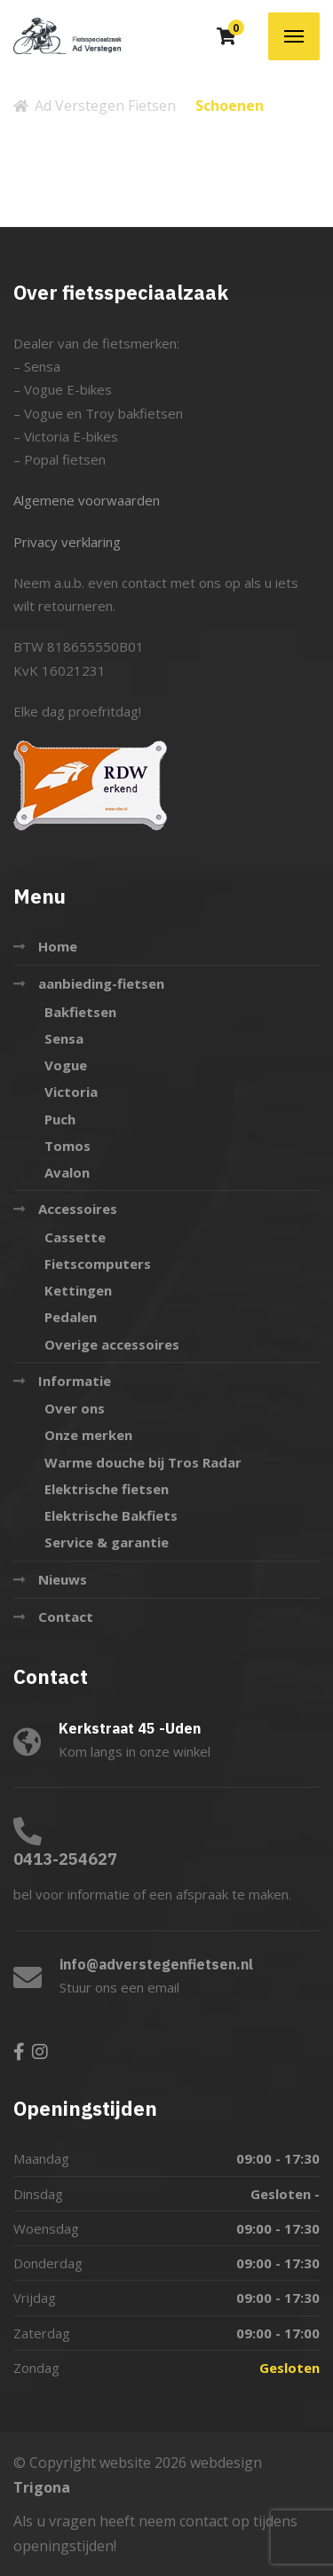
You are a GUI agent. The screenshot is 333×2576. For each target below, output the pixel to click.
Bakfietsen (80, 1012)
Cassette (75, 1237)
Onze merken (88, 1435)
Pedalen (70, 1317)
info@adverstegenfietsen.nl (156, 1964)
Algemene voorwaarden (86, 500)
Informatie (74, 1381)
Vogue (65, 1065)
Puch (59, 1119)
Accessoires (77, 1209)
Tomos (67, 1146)
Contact (65, 1616)
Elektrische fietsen (106, 1489)
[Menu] (294, 36)
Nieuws (62, 1579)
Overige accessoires (111, 1344)
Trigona (41, 2487)
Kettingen (78, 1290)
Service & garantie (106, 1542)
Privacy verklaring (67, 542)
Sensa (63, 1038)
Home (57, 946)
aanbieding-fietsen (101, 983)
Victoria (71, 1091)
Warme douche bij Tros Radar (143, 1462)
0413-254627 (65, 1859)
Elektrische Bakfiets (111, 1515)
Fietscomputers (97, 1263)
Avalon (67, 1172)
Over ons (74, 1408)
